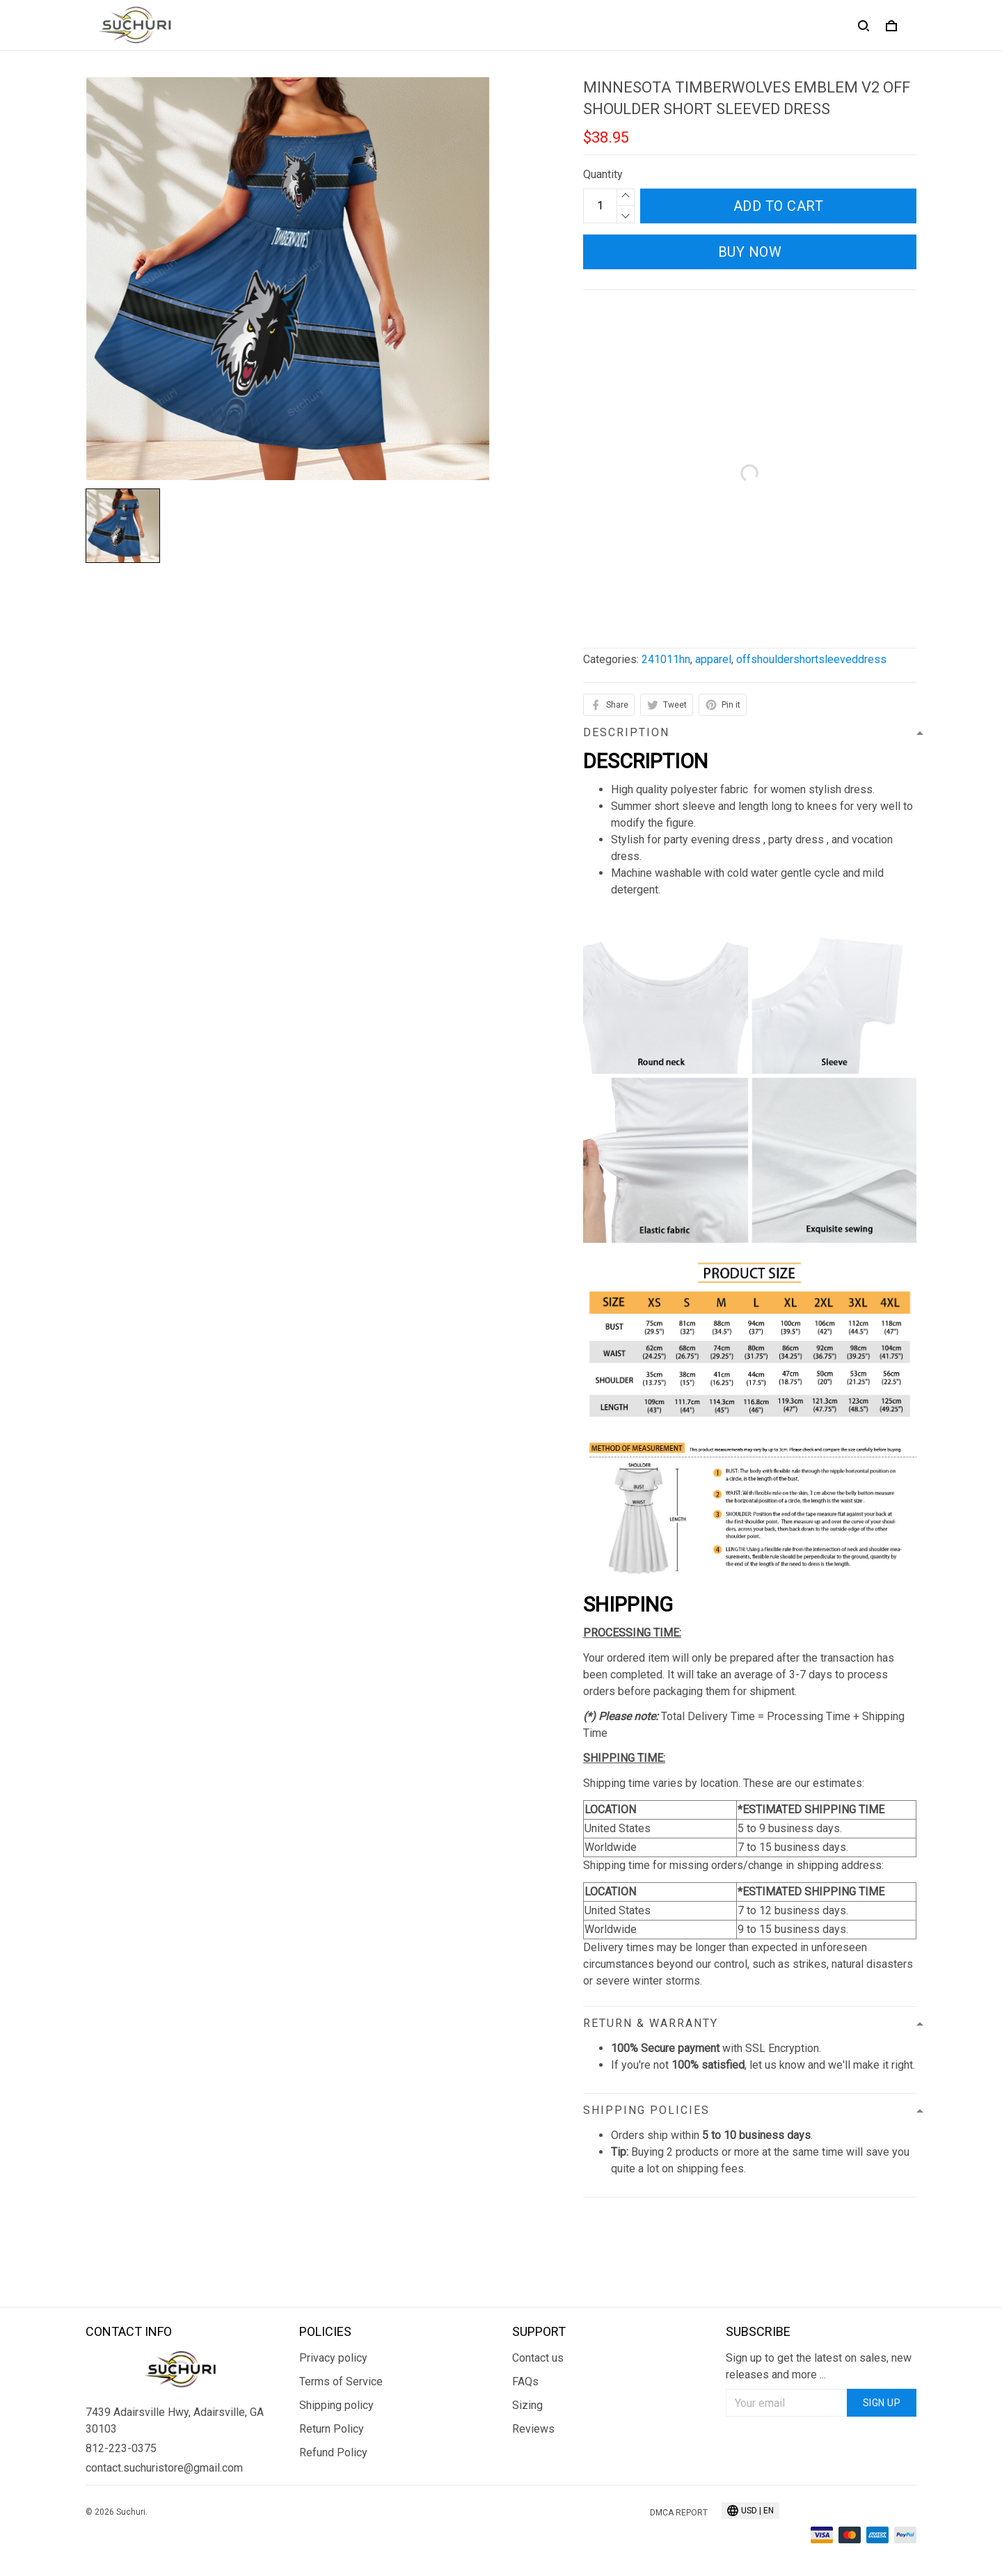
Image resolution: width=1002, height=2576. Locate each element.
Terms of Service (341, 2300)
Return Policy (331, 2347)
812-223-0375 (121, 2367)
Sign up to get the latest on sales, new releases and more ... (819, 2285)
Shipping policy (336, 2323)
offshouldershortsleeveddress (811, 659)
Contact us (538, 2276)
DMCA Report (679, 2431)
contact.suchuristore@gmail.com (164, 2386)
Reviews (533, 2347)
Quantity (603, 174)
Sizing (527, 2323)
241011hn (666, 659)
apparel (713, 659)
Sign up (882, 2321)
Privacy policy (333, 2276)
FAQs (525, 2300)
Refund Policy (333, 2371)
